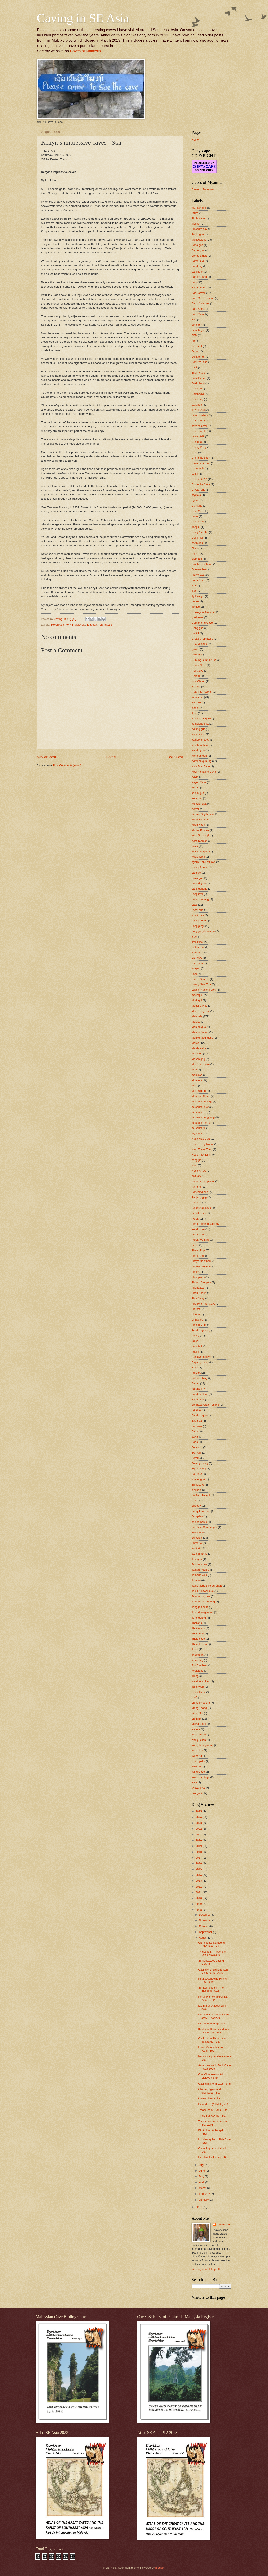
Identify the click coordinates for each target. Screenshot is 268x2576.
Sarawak (197, 1426)
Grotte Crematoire (202, 638)
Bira (194, 340)
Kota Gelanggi (200, 835)
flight (194, 590)
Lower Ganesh (200, 979)
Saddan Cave (200, 1394)
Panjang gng (199, 1197)
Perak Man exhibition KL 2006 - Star (212, 1998)
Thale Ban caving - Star (212, 2115)
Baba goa (197, 245)
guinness (197, 654)
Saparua (197, 1420)
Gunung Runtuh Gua (204, 660)
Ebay (195, 548)
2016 (199, 1863)
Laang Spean (200, 867)
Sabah (195, 1383)
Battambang (199, 287)
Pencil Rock (199, 1213)
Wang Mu (197, 1750)
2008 (199, 1909)
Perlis (195, 1245)
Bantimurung (199, 276)
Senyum (196, 1452)
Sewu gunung (200, 1463)
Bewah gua (57, 624)
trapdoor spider (201, 1681)
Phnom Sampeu (201, 1282)
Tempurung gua (201, 1596)
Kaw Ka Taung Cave (204, 771)
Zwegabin (197, 1793)
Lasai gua (197, 909)
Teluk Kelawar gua (203, 1590)
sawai (195, 1436)
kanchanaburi (200, 745)
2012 (199, 1886)
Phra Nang (198, 1298)
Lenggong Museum (203, 931)
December (205, 1914)
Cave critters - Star (209, 2098)
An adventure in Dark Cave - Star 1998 (214, 2067)
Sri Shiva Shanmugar (204, 1527)
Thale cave (198, 1638)
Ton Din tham (199, 1665)
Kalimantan (198, 734)
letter (195, 936)
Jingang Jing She (202, 718)
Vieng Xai (197, 1713)
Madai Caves (199, 1005)
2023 (199, 1823)
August (203, 1937)
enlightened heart (202, 564)
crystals (196, 495)
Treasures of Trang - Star (213, 2109)
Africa (195, 213)
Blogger (159, 2567)
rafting (195, 1351)
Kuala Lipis (198, 856)
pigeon (196, 1314)
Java (194, 713)
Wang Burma (199, 1734)
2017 (199, 1857)
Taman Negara (200, 1569)
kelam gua (198, 793)
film (194, 585)
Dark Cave (198, 511)
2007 (199, 2207)
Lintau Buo (198, 947)
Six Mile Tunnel (201, 1495)
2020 (199, 1840)
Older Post (174, 757)
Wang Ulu (197, 1755)
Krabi (195, 846)
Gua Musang (199, 643)
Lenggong (198, 926)
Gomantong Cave (202, 622)
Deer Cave (198, 521)
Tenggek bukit (200, 1607)
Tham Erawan (200, 1644)
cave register (199, 425)
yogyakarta (198, 1787)
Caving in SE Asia (83, 18)
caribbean (198, 404)
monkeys (197, 1074)
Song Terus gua (201, 1511)
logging (196, 968)
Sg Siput (197, 1473)
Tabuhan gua (199, 1564)
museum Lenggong (203, 1117)
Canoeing (197, 399)
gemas (196, 606)
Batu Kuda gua (200, 303)
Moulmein (197, 1080)
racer (195, 1340)
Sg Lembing (199, 1468)
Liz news (197, 957)
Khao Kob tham (201, 819)
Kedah (195, 787)
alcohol (196, 223)
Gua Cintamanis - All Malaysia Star (210, 2076)
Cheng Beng (199, 447)
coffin (195, 473)
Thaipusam (198, 1628)
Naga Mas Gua (201, 1138)
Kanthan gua (199, 755)
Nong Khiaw (199, 1170)
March (203, 2188)
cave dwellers (200, 415)
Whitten (196, 1766)
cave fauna (198, 420)
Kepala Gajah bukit (203, 814)
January (204, 2199)
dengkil (196, 527)
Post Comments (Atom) (67, 765)
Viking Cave (199, 1723)
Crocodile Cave (201, 484)
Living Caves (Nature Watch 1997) (210, 2049)
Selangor (197, 1447)
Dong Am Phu (200, 532)
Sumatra (197, 1543)
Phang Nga (198, 1250)
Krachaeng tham (201, 851)
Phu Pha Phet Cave (203, 1303)
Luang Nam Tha (201, 984)
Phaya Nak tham (201, 1261)
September (206, 1932)
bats (194, 282)
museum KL (199, 1112)
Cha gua (197, 441)
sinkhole (196, 1489)
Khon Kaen (198, 824)
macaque (197, 995)
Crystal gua (198, 489)
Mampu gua (199, 1027)
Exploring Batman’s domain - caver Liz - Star (214, 2031)
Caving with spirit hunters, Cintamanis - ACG (213, 1971)
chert (195, 452)
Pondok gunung (201, 1330)
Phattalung (198, 1255)
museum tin (199, 1128)
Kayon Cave (199, 782)
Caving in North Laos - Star (214, 2083)
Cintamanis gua (201, 463)
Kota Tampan (199, 840)
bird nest (197, 346)
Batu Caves (199, 292)
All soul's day (199, 228)
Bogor (195, 351)
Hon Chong (198, 681)
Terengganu (105, 624)
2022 (199, 1828)
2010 (199, 1898)
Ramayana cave (201, 1356)
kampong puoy (200, 739)
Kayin (195, 776)
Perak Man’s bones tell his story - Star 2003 (214, 2016)
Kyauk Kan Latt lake (204, 862)
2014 (199, 1875)
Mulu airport (199, 1090)
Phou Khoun (199, 1293)
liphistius (197, 952)
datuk (195, 516)
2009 (199, 1903)
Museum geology (202, 1101)
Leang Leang (199, 920)
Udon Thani (198, 1692)
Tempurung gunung (203, 1601)
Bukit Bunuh (199, 378)
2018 (199, 1851)
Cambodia (198, 393)
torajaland (198, 1670)
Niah (194, 1165)
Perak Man (198, 1229)
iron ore (196, 702)
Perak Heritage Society (205, 1223)
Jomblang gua (200, 723)
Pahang (196, 1186)
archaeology (199, 239)
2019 (199, 1846)
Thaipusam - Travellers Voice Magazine (212, 1953)
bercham (197, 324)
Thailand (197, 1622)
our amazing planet (203, 1181)
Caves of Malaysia (85, 51)
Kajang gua (198, 729)
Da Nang (197, 505)
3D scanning (199, 207)
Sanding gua (199, 1415)
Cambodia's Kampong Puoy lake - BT (211, 1944)
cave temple (199, 431)
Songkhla (197, 1516)
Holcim (196, 675)
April (202, 2182)
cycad (195, 500)
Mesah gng (198, 1059)
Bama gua (198, 260)
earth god (197, 542)
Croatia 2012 (199, 479)
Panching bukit (200, 1192)
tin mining (197, 1660)
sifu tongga (198, 1479)
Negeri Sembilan (201, 1154)
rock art (196, 1372)
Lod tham (197, 963)
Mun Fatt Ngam (201, 1096)
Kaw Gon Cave (201, 766)
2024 (199, 1817)
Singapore (198, 1484)
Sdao (195, 1441)
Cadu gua (197, 388)
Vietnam (196, 1718)
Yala (194, 1782)
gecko (195, 601)
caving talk (198, 436)
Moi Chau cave (201, 1064)
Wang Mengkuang (202, 1745)
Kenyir (69, 624)
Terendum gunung (202, 1612)
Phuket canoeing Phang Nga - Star (212, 1980)
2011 (199, 1892)
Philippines (198, 1277)
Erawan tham (199, 569)
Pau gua (197, 1202)
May (202, 2176)
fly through (198, 596)
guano (195, 649)
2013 (199, 1880)
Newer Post (46, 757)
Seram (196, 1457)
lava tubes (198, 915)
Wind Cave (198, 1771)
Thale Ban (198, 1633)
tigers (195, 1649)
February (204, 2193)
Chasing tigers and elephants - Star (209, 2091)
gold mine (197, 617)
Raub (195, 1367)
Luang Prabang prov (204, 989)
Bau (194, 319)
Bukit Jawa (198, 383)
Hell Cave (197, 670)
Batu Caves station (203, 298)
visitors (196, 1729)
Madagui (197, 1000)
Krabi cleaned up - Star (212, 2023)
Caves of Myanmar (203, 189)
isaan (195, 707)
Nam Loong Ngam (202, 1144)
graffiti (195, 633)
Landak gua (199, 883)
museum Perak (201, 1122)
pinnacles (197, 1319)
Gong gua (198, 628)
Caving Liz (223, 2224)
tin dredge (198, 1654)
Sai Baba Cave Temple (205, 1404)
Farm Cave (198, 580)
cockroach (198, 468)
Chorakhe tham (201, 457)
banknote (197, 271)
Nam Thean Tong (202, 1149)
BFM (194, 335)
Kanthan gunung (201, 761)
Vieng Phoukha (201, 1702)
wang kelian (199, 1740)
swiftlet (196, 1548)
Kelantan (197, 798)
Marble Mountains (202, 1037)
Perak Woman (200, 1239)
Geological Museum (203, 612)
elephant (197, 558)
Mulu (194, 1085)
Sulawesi (197, 1537)
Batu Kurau (198, 308)
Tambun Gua (199, 1575)
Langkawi (197, 894)
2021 (199, 1834)
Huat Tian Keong (202, 691)
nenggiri (196, 1160)
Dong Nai (197, 537)
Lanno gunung (200, 899)
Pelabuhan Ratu (201, 1207)
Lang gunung (199, 888)
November (205, 1920)
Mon (194, 1069)
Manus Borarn (200, 1032)
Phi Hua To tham (201, 1266)
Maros (195, 1042)
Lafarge (196, 872)
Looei (195, 973)
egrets (195, 553)
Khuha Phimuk (200, 830)
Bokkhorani (198, 356)
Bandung (197, 266)
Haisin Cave (199, 665)
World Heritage (201, 1777)
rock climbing (199, 1378)
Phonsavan (198, 1287)
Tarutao (196, 1580)
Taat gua (91, 624)
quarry (195, 1335)
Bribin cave (198, 372)
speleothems (199, 1521)
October (204, 1926)
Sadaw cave (199, 1388)
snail (194, 1500)
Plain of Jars (199, 1324)
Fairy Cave (198, 574)
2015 (199, 1869)
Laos (194, 904)
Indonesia (197, 697)
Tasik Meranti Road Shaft (207, 1585)
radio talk (197, 1346)
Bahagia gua (199, 255)
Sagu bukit (198, 1399)
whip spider (198, 1761)
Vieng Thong (199, 1708)
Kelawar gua (199, 803)
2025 (199, 1811)
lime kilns (197, 941)
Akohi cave (198, 218)
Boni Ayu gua (199, 361)
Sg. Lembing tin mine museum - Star (211, 1989)
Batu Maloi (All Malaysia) (213, 2104)
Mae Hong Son (201, 1011)
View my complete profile (207, 2269)
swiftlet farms (199, 1553)
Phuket (196, 1308)
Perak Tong (198, 1234)
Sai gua (196, 1409)
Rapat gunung (200, 1362)
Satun (195, 1431)
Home (111, 757)
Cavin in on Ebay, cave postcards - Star (212, 2040)
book (194, 367)
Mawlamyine (199, 1048)
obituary (196, 1175)
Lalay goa (197, 878)
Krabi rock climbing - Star (213, 2157)
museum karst (200, 1106)
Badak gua (198, 250)
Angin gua (198, 234)
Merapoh (197, 1053)
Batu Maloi (198, 314)
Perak (195, 1218)
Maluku (196, 1021)
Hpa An (196, 686)
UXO (194, 1697)
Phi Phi (196, 1271)
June (202, 2170)
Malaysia (80, 624)
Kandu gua (198, 750)
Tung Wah (198, 1686)
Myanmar (197, 1133)
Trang (195, 1676)
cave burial (198, 409)
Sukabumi (198, 1532)
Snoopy (196, 1505)
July (201, 2165)
